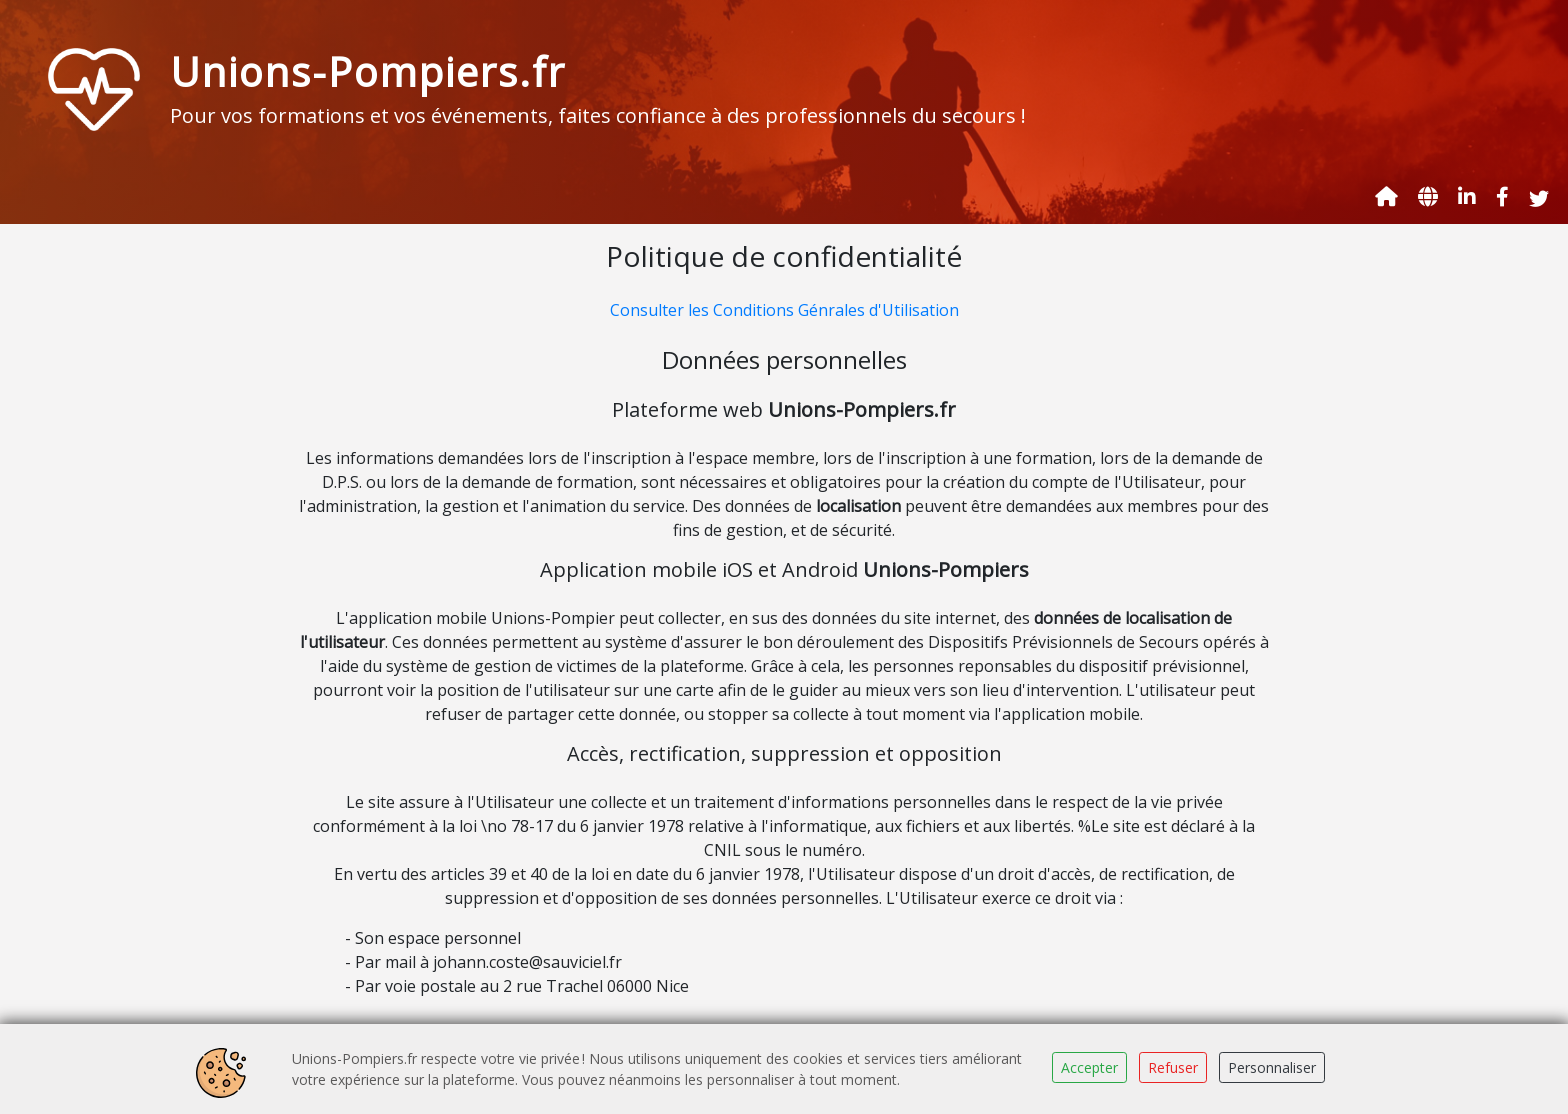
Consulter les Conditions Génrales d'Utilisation (784, 310)
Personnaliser (1272, 1067)
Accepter (1089, 1067)
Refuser (1173, 1067)
